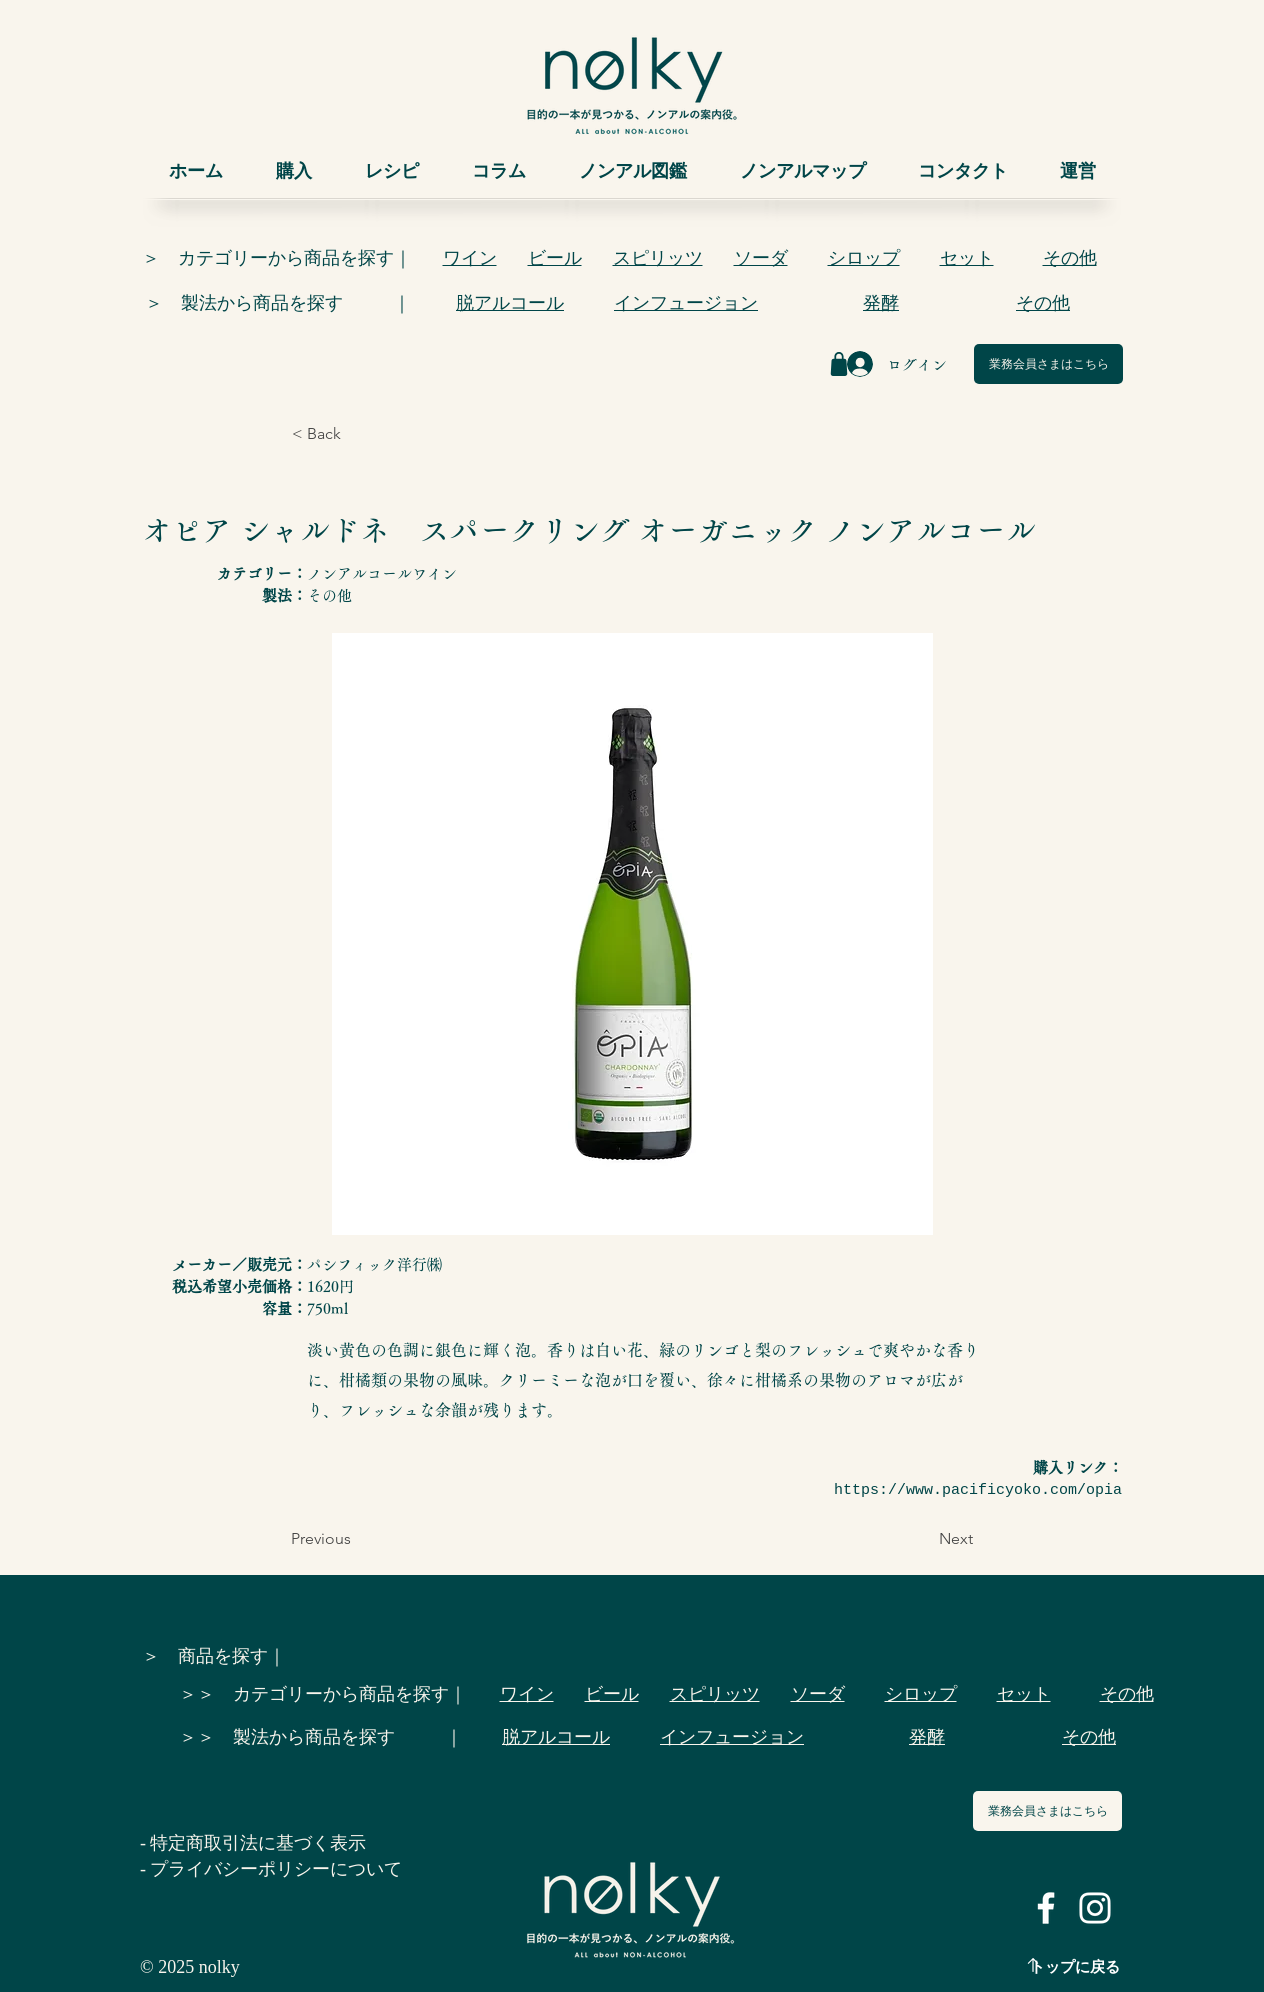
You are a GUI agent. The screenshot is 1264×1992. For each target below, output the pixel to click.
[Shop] (839, 364)
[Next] (923, 1539)
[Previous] (357, 1539)
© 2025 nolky (190, 1967)
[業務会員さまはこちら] (1048, 364)
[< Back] (358, 434)
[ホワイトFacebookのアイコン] (1046, 1908)
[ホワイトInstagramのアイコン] (1095, 1908)
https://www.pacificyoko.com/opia (978, 1490)
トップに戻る (1075, 1967)
